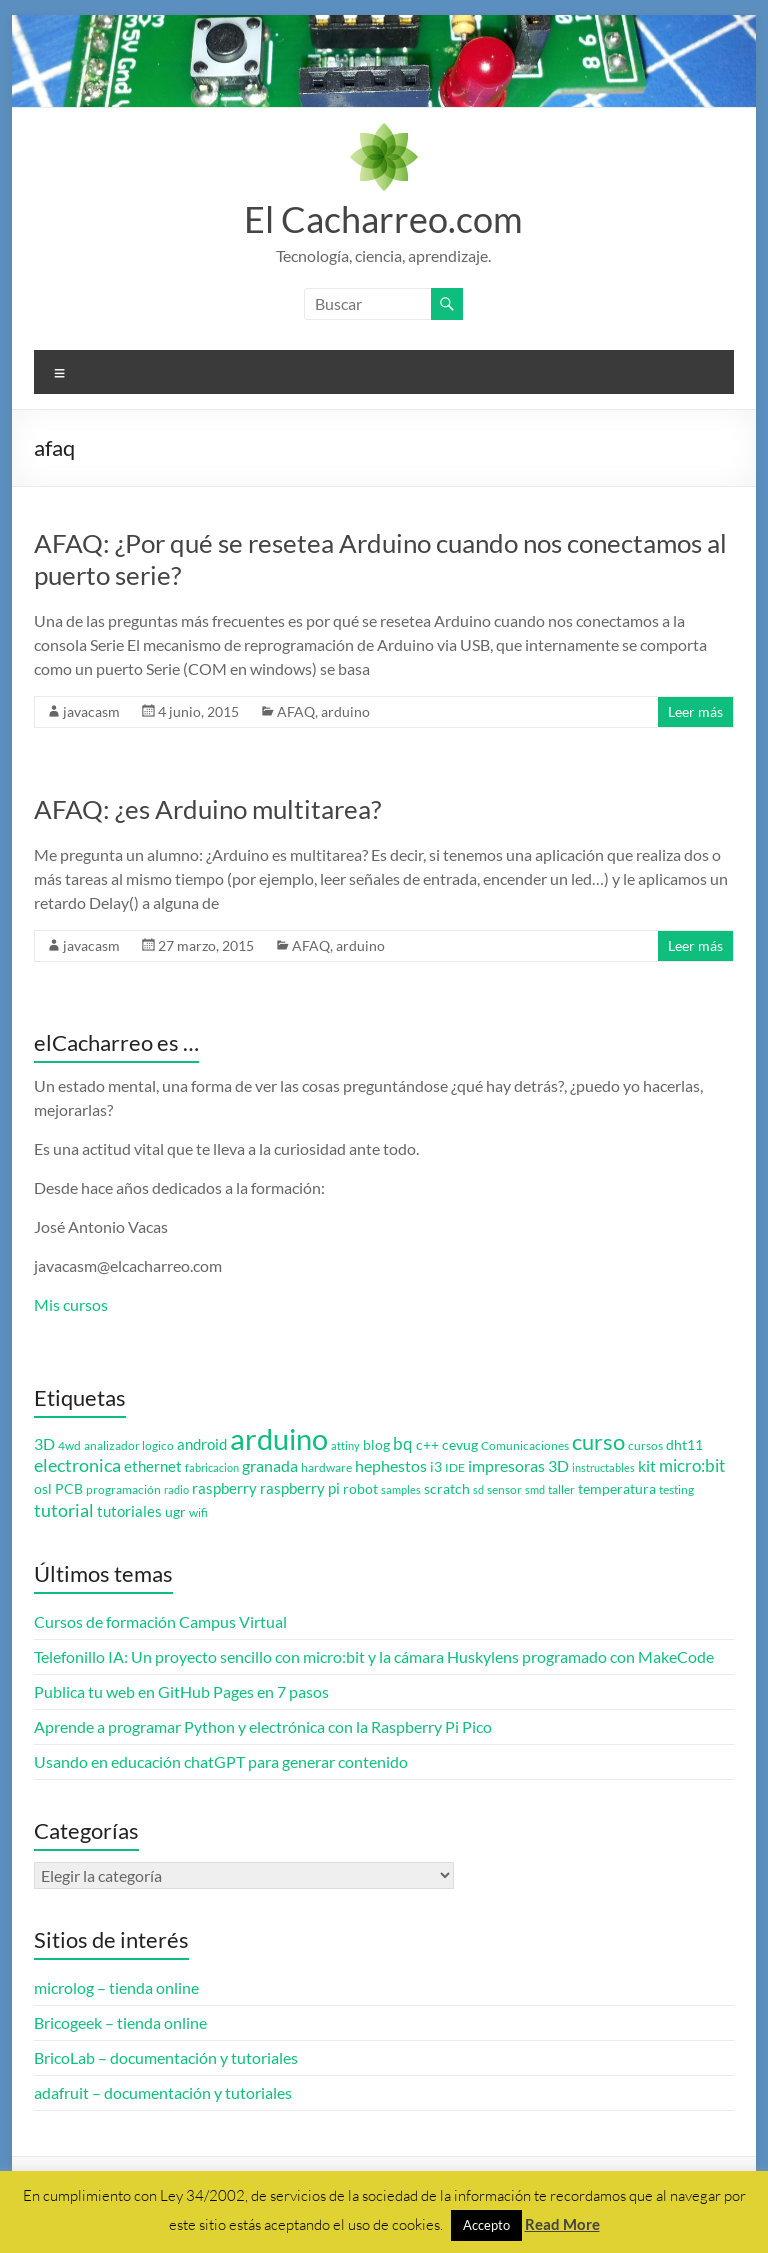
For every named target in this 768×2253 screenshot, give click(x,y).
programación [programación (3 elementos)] (123, 1489)
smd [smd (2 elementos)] (535, 1489)
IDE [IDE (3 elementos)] (455, 1467)
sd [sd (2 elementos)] (478, 1489)
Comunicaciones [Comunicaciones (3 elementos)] (525, 1445)
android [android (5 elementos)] (202, 1444)
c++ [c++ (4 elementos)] (427, 1445)
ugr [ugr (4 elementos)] (175, 1512)
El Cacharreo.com (383, 219)
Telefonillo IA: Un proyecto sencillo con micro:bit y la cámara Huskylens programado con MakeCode (374, 1656)
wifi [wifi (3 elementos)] (198, 1512)
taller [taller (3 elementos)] (561, 1489)
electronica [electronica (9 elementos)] (77, 1465)
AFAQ (296, 711)
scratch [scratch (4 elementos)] (447, 1489)
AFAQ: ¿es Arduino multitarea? (207, 809)
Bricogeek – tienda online (120, 2022)
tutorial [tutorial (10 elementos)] (64, 1510)
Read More (562, 2224)
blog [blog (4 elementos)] (376, 1445)
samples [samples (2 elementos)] (401, 1489)
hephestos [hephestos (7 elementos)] (391, 1465)
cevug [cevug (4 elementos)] (460, 1445)
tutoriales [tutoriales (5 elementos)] (129, 1511)
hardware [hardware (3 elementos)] (326, 1467)
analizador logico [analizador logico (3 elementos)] (129, 1445)
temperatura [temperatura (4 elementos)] (617, 1489)
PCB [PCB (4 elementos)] (69, 1489)
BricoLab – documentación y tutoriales (166, 2057)
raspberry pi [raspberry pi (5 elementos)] (300, 1488)
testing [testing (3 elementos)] (676, 1489)
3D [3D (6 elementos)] (44, 1444)
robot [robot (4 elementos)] (360, 1489)
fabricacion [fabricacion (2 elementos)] (212, 1467)
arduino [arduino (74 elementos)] (279, 1438)
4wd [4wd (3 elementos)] (69, 1445)
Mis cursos (71, 1304)
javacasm (91, 711)
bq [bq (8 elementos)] (403, 1443)
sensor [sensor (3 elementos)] (504, 1489)
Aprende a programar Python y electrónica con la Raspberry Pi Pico (263, 1726)
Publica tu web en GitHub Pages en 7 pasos (181, 1691)
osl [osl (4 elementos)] (43, 1489)
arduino (345, 711)
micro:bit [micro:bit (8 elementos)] (692, 1465)
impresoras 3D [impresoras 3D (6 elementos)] (518, 1466)
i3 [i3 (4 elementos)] (436, 1467)
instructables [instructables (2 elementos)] (603, 1467)
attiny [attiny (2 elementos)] (345, 1445)
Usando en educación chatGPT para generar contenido (221, 1761)
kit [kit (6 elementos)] (647, 1466)
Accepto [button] (486, 2225)
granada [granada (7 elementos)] (270, 1465)
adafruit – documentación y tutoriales (163, 2092)
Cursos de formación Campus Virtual (160, 1621)
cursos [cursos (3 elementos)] (645, 1445)
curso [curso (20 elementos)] (598, 1441)
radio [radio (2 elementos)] (176, 1489)
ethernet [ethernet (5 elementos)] (153, 1466)
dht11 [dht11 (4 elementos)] (684, 1445)
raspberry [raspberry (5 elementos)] (224, 1488)
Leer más (695, 711)
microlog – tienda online (116, 1987)
